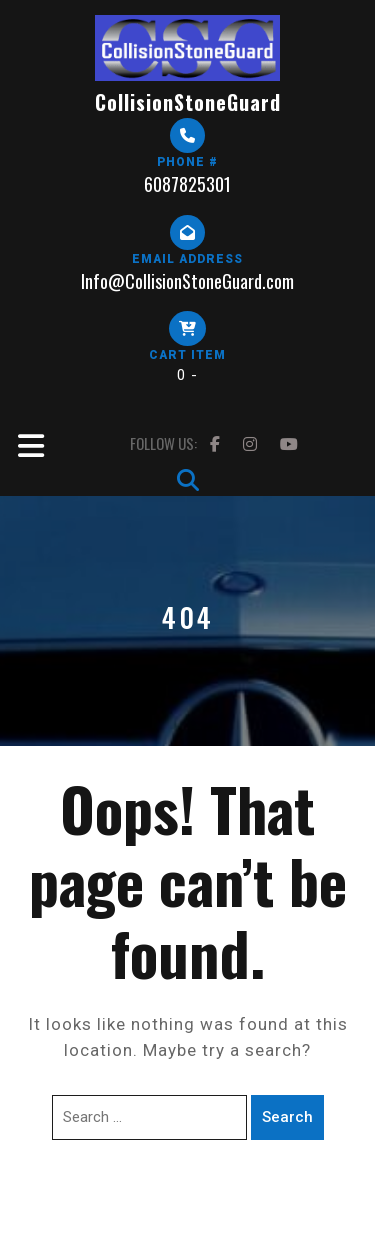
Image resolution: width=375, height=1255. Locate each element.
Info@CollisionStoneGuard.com (187, 281)
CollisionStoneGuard (188, 102)
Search (287, 1117)
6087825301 (187, 184)
